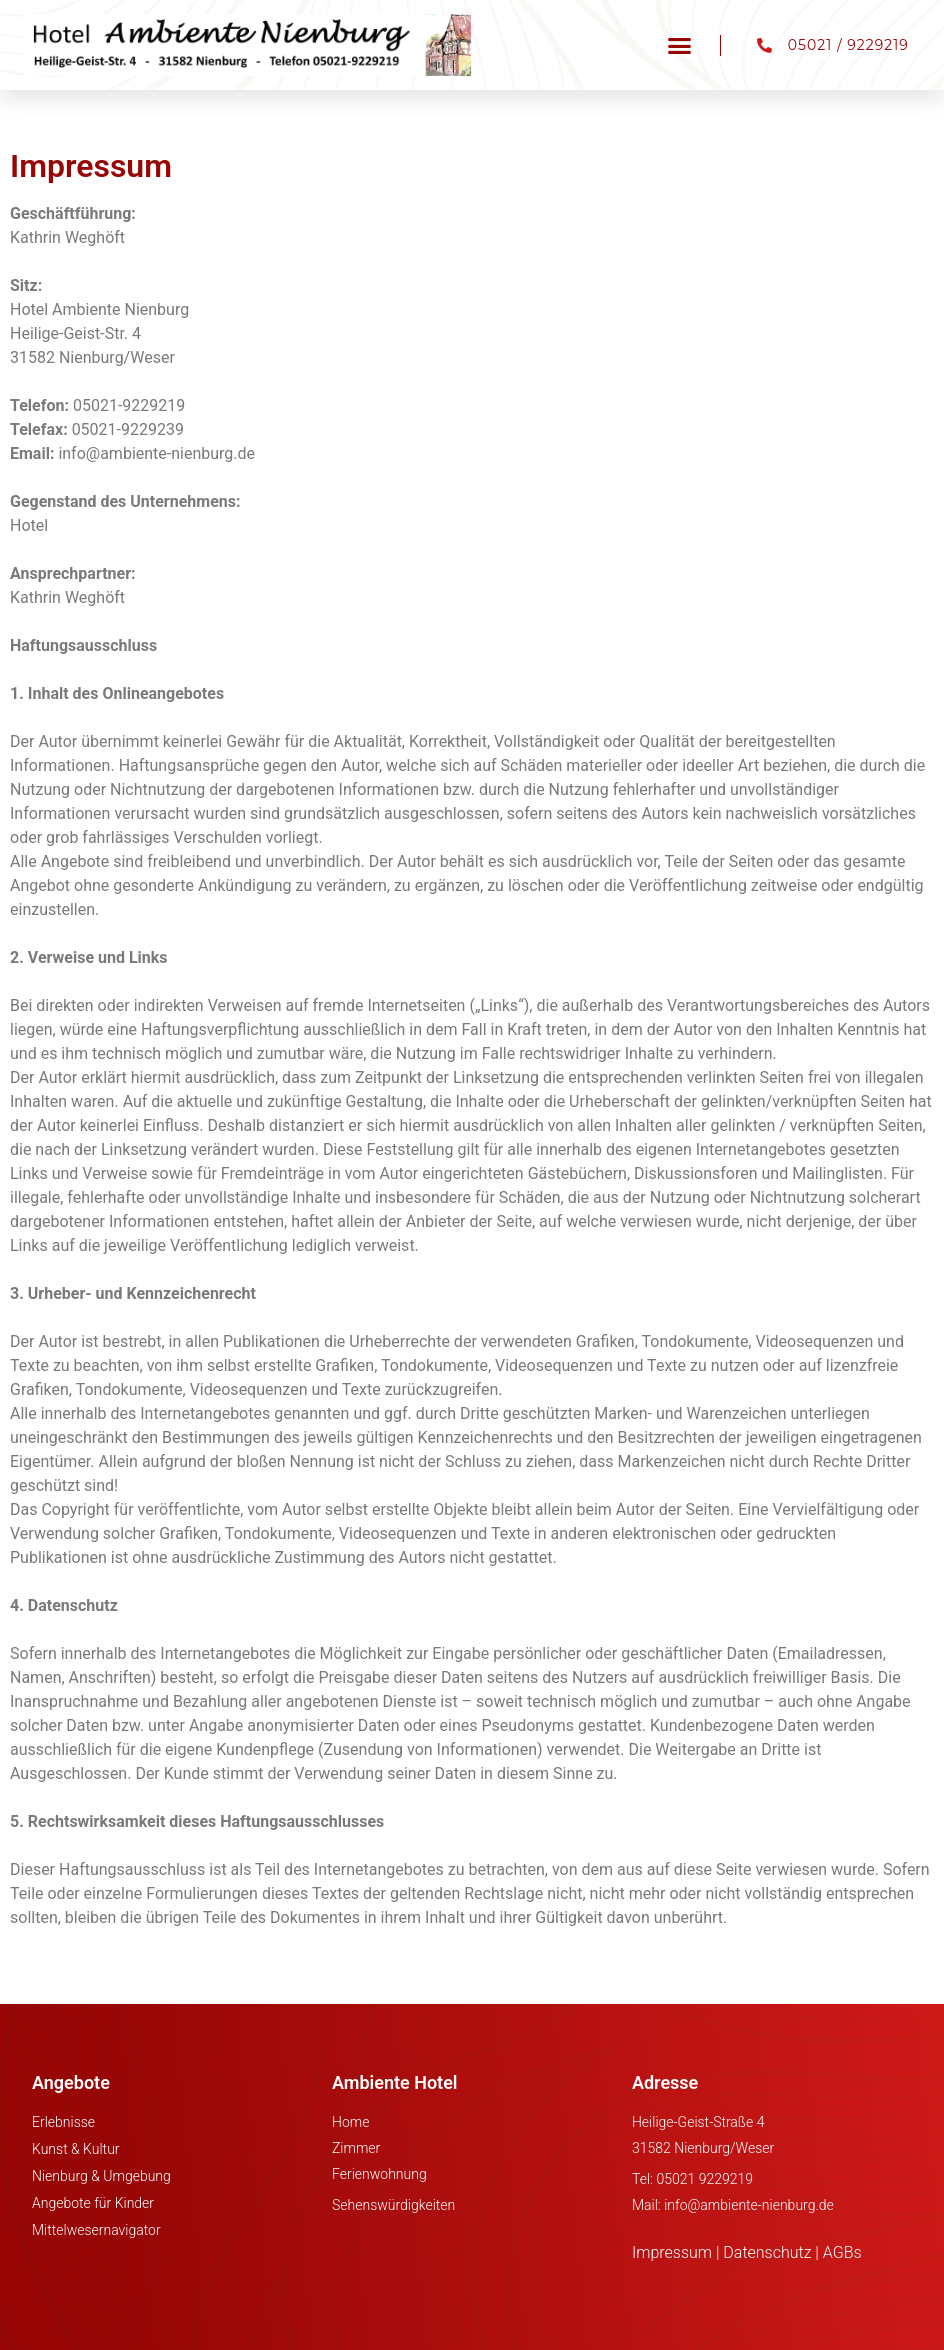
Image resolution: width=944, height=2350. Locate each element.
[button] (680, 45)
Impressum (672, 2252)
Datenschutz (767, 2252)
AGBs (842, 2252)
